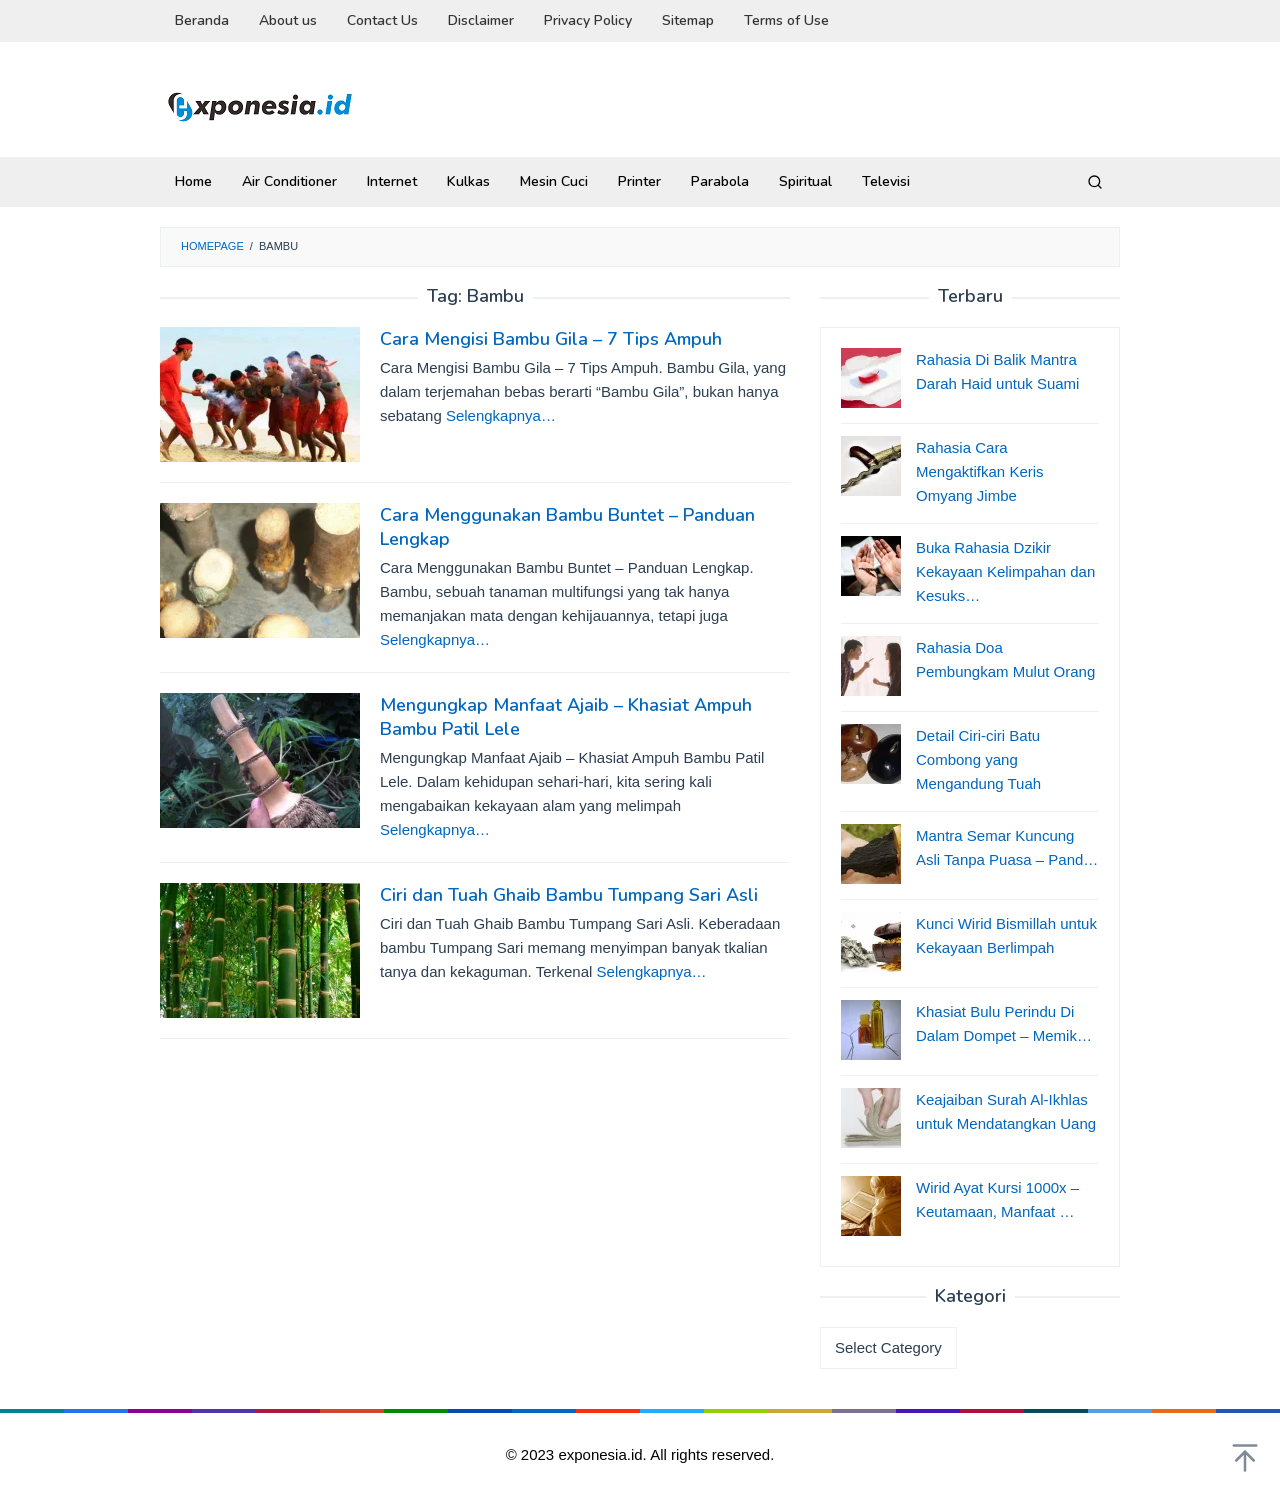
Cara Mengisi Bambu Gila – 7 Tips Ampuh (551, 339)
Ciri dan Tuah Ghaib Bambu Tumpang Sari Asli (569, 895)
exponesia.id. (604, 1454)
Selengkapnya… (501, 415)
